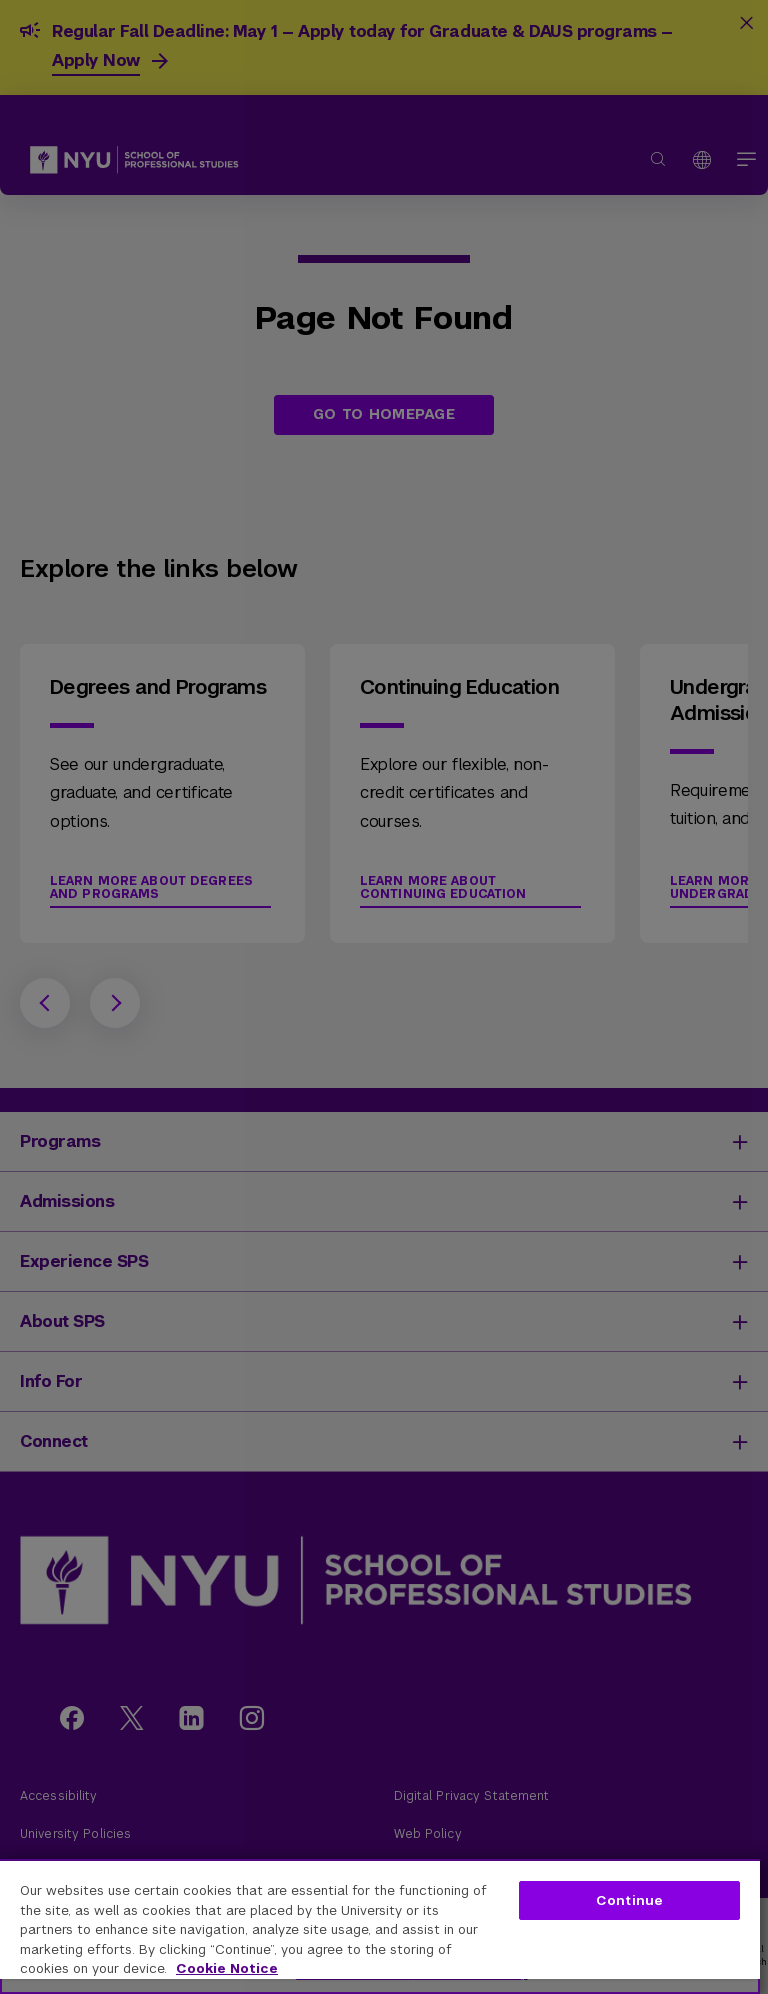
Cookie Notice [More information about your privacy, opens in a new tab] (227, 1968)
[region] (380, 1926)
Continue (629, 1900)
